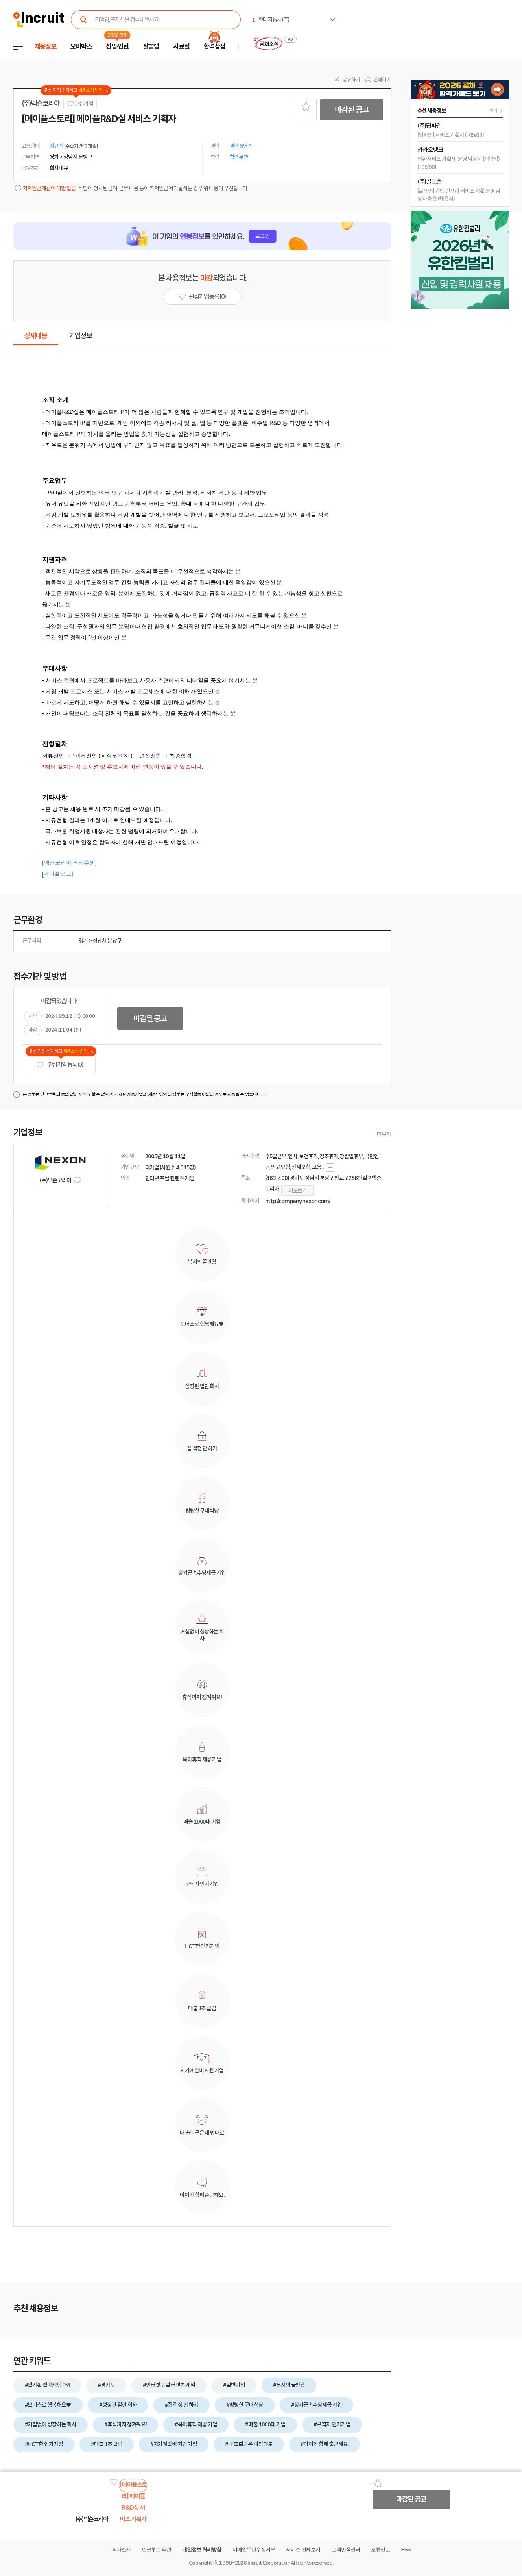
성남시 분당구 (107, 940)
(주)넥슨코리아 (41, 103)
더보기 (384, 1134)
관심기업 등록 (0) (60, 1065)
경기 (83, 940)
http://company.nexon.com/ (297, 1201)
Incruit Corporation (268, 2562)
